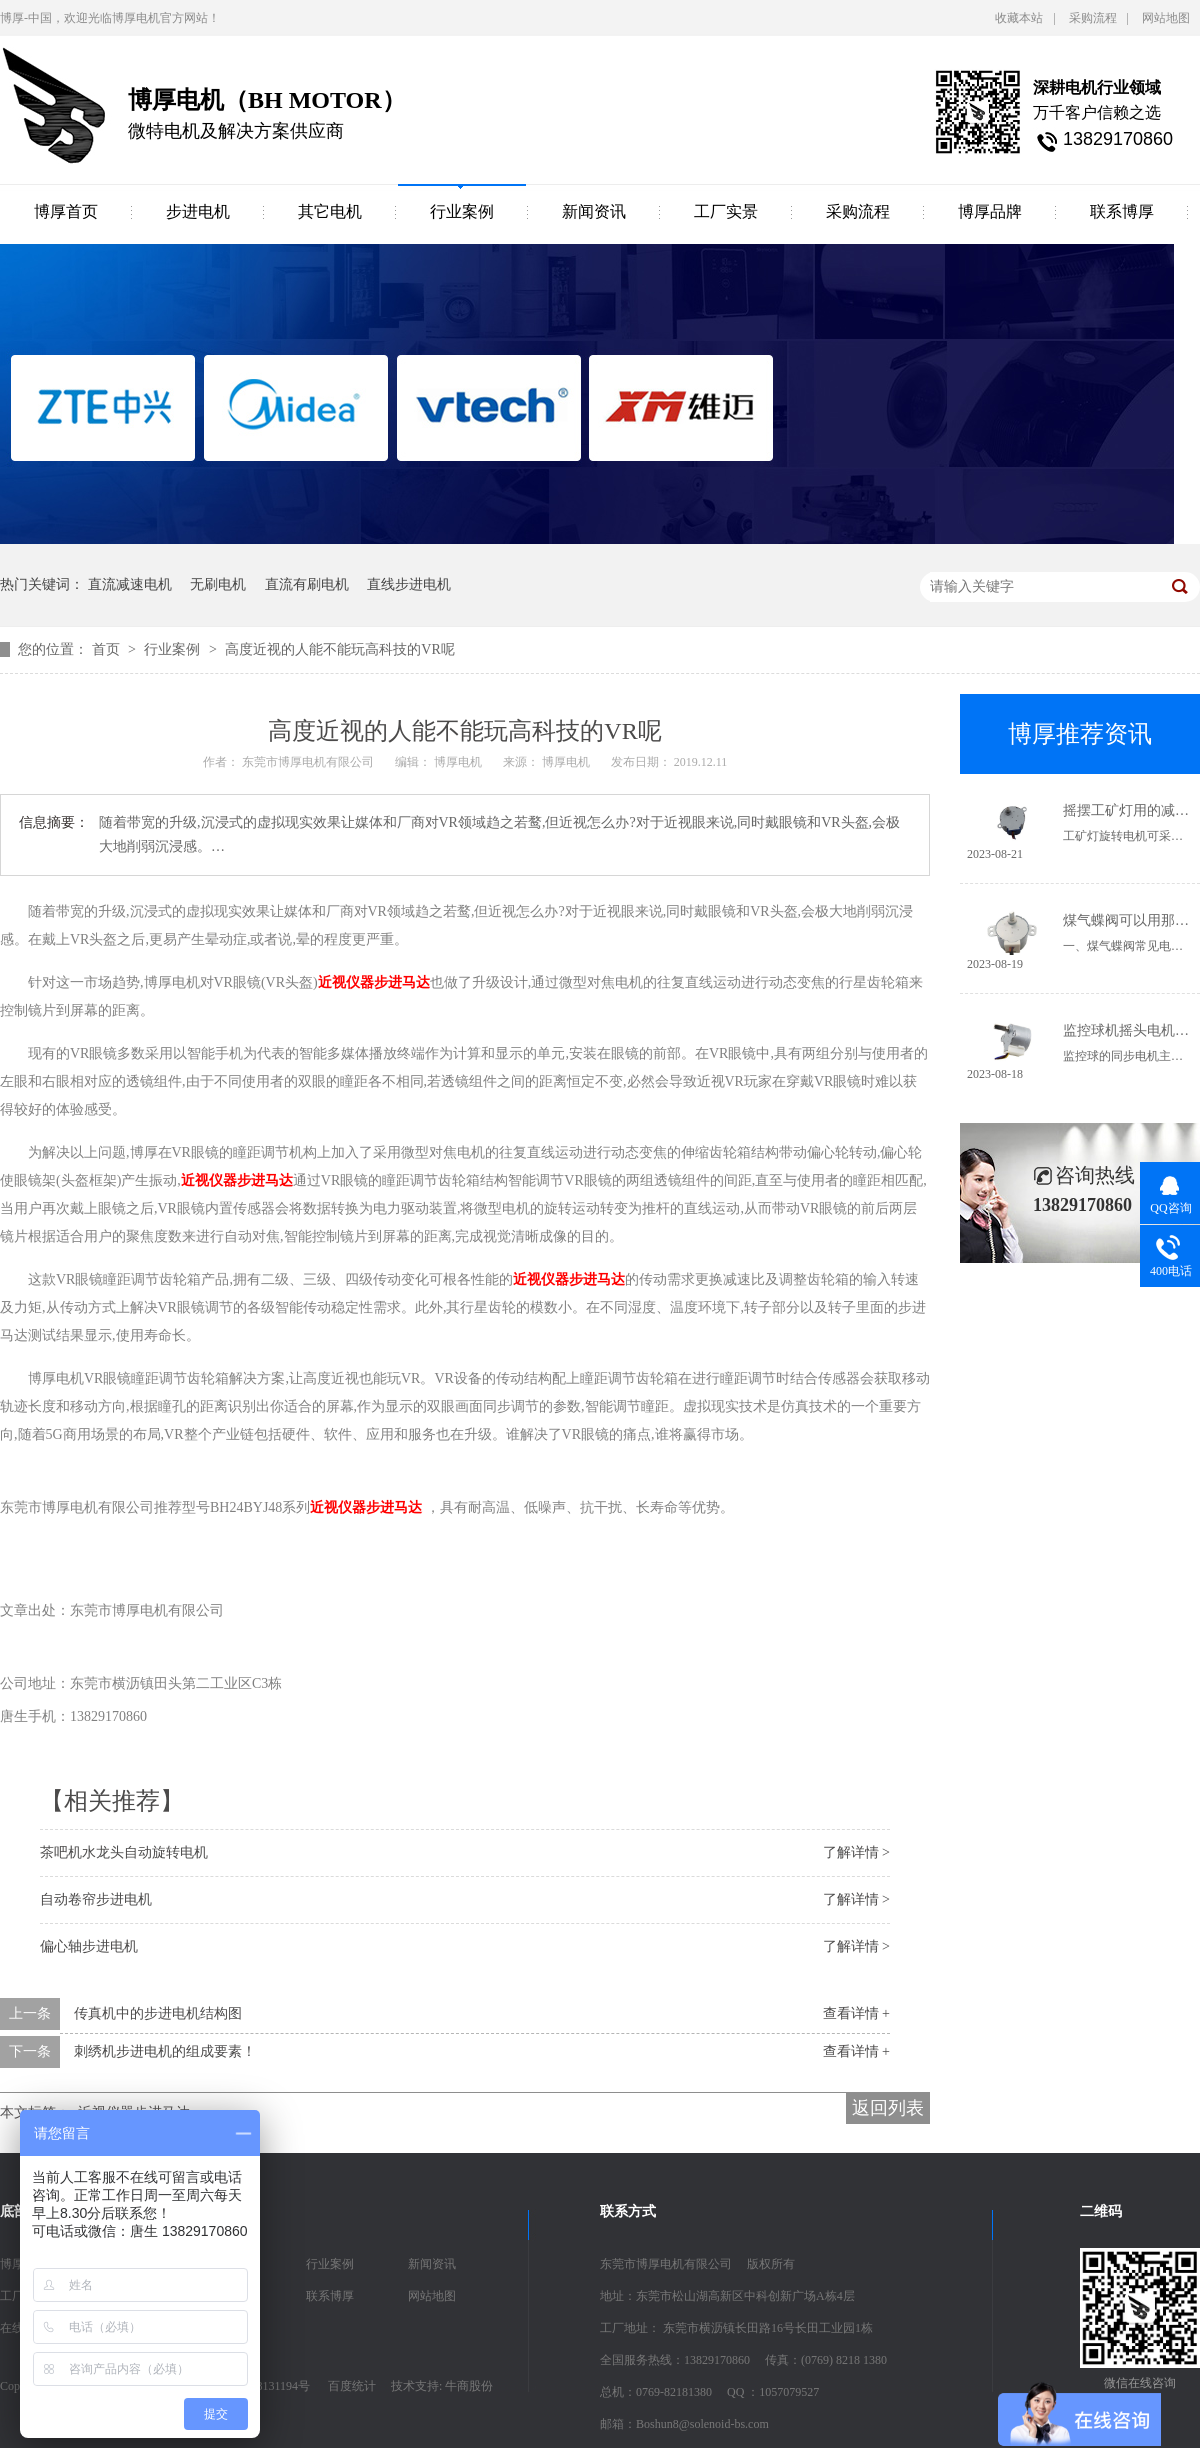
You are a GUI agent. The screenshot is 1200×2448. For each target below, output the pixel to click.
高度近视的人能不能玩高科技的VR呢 (339, 649)
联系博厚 (1122, 211)
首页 (108, 649)
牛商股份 (469, 2386)
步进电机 (198, 211)
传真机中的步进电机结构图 (158, 2013)
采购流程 (1093, 18)
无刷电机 (218, 584)
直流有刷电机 (307, 584)
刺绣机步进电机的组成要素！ (165, 2051)
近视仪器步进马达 (374, 982)
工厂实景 (726, 211)
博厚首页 (66, 211)
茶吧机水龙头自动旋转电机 (124, 1852)
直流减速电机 (130, 584)
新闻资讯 (594, 211)
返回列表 (888, 2108)
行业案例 (462, 211)
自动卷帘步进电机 (96, 1899)
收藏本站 (1019, 18)
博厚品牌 (990, 211)
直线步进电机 (409, 584)
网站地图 (1166, 18)
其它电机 (330, 211)
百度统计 (352, 2386)
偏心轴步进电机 (89, 1946)
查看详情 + (856, 2013)
